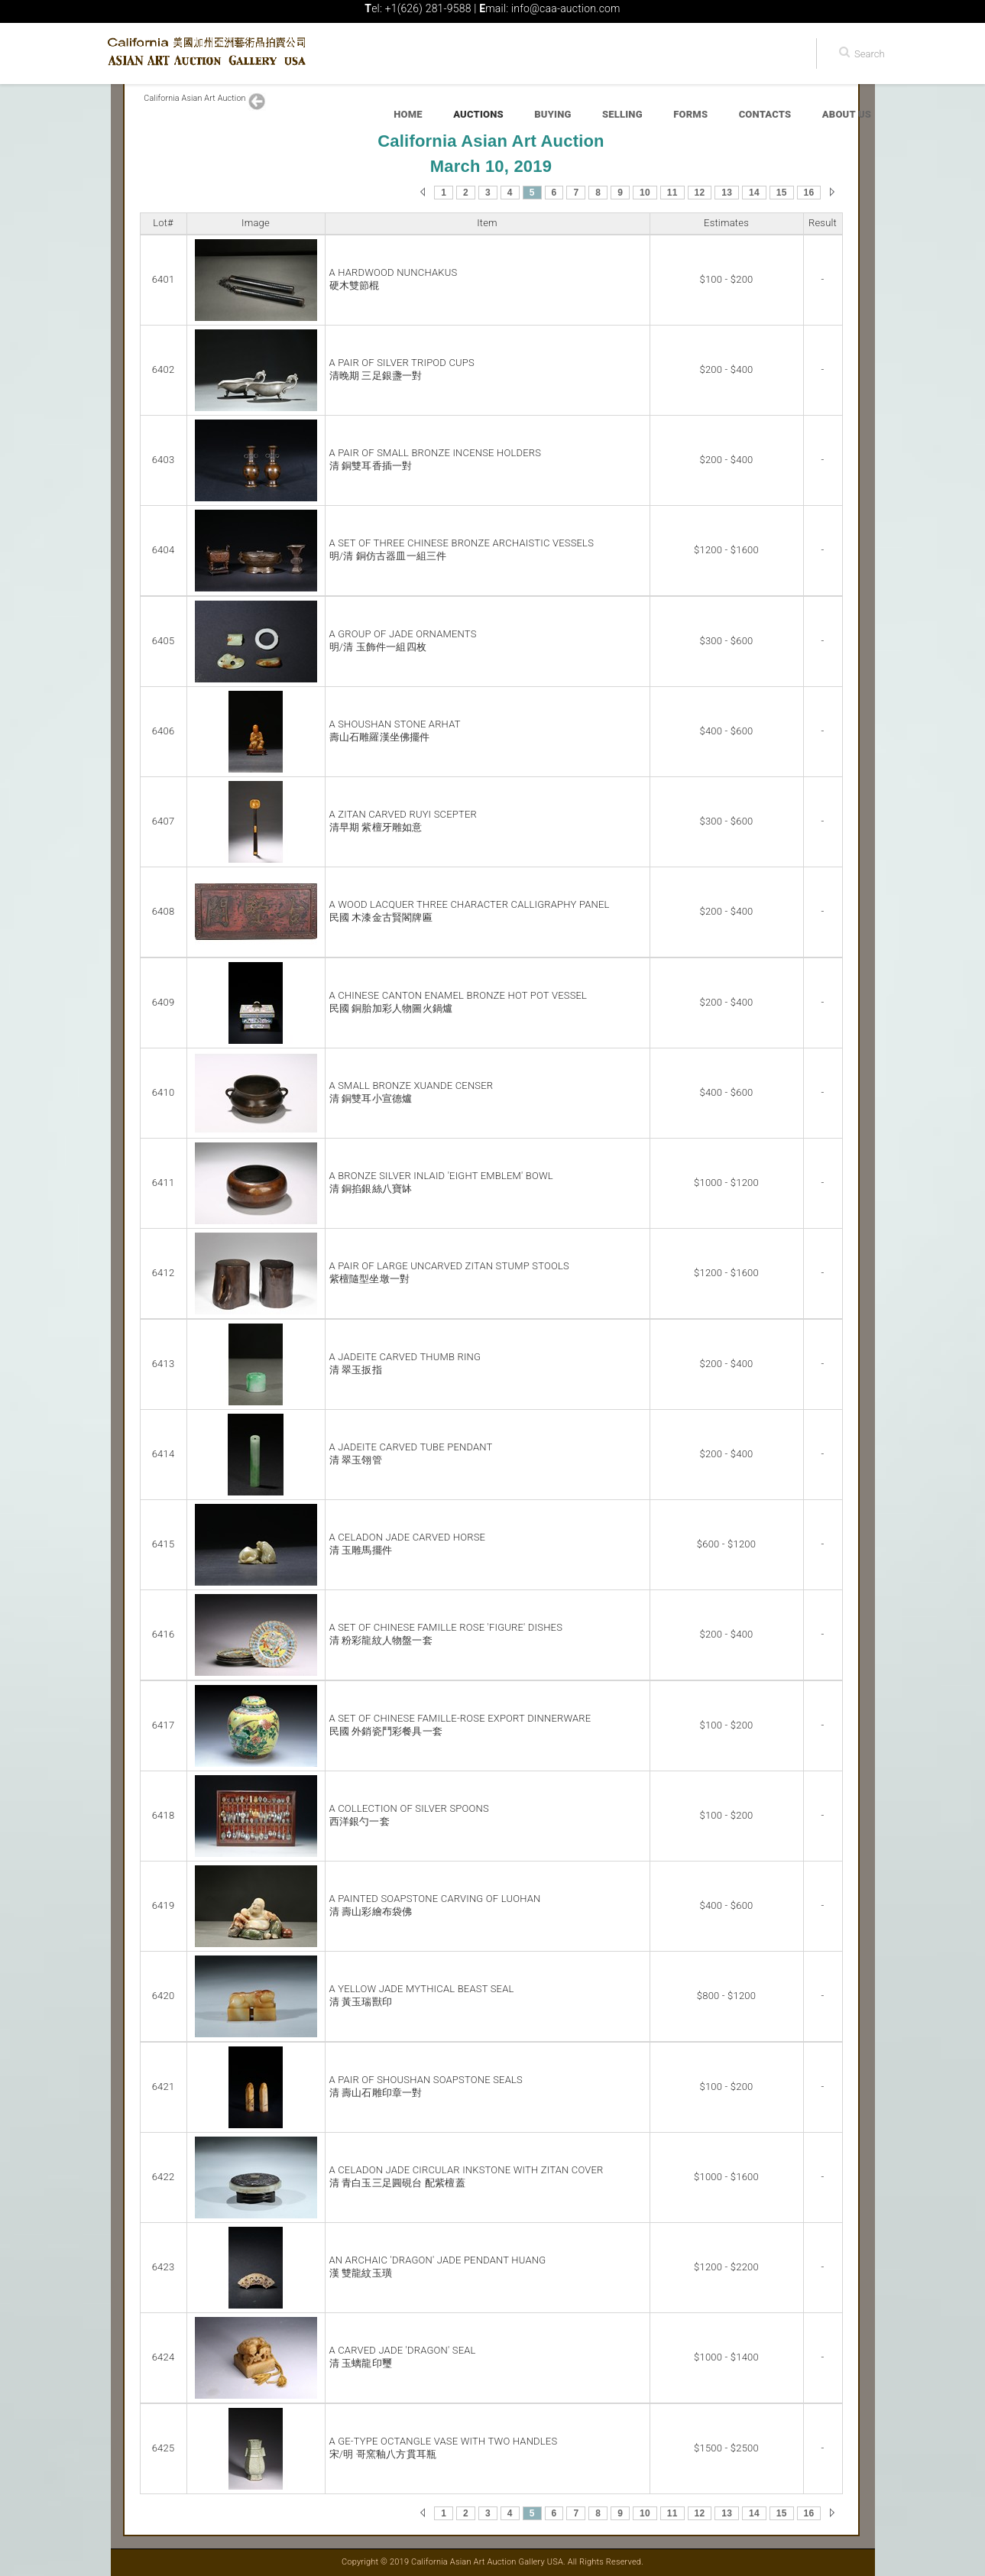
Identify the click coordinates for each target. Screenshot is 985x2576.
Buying (552, 114)
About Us (846, 114)
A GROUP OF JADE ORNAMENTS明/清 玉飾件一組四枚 (403, 640)
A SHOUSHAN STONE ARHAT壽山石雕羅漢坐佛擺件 (395, 730)
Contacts (765, 114)
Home (408, 114)
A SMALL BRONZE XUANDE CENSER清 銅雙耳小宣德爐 (411, 1092)
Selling (622, 114)
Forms (690, 114)
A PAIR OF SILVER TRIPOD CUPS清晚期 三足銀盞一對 (402, 369)
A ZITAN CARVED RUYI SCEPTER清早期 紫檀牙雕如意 (403, 820)
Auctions (478, 114)
